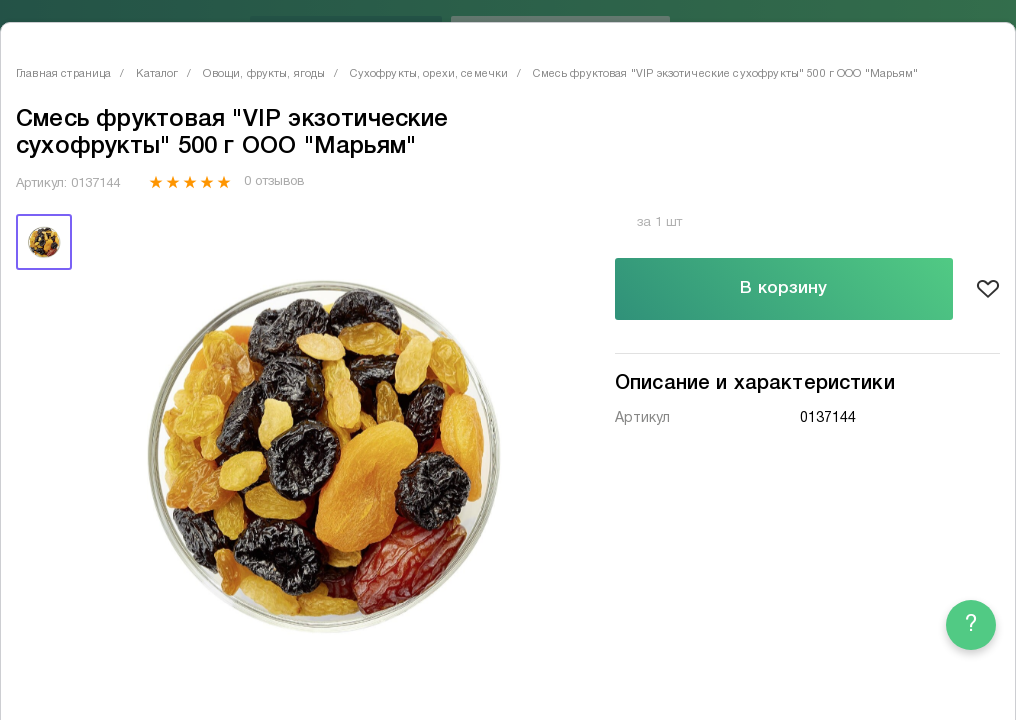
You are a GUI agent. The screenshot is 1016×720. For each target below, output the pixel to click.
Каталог (157, 74)
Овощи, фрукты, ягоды (264, 74)
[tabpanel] (321, 451)
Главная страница (63, 74)
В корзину (783, 288)
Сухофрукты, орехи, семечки (429, 74)
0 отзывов (273, 182)
